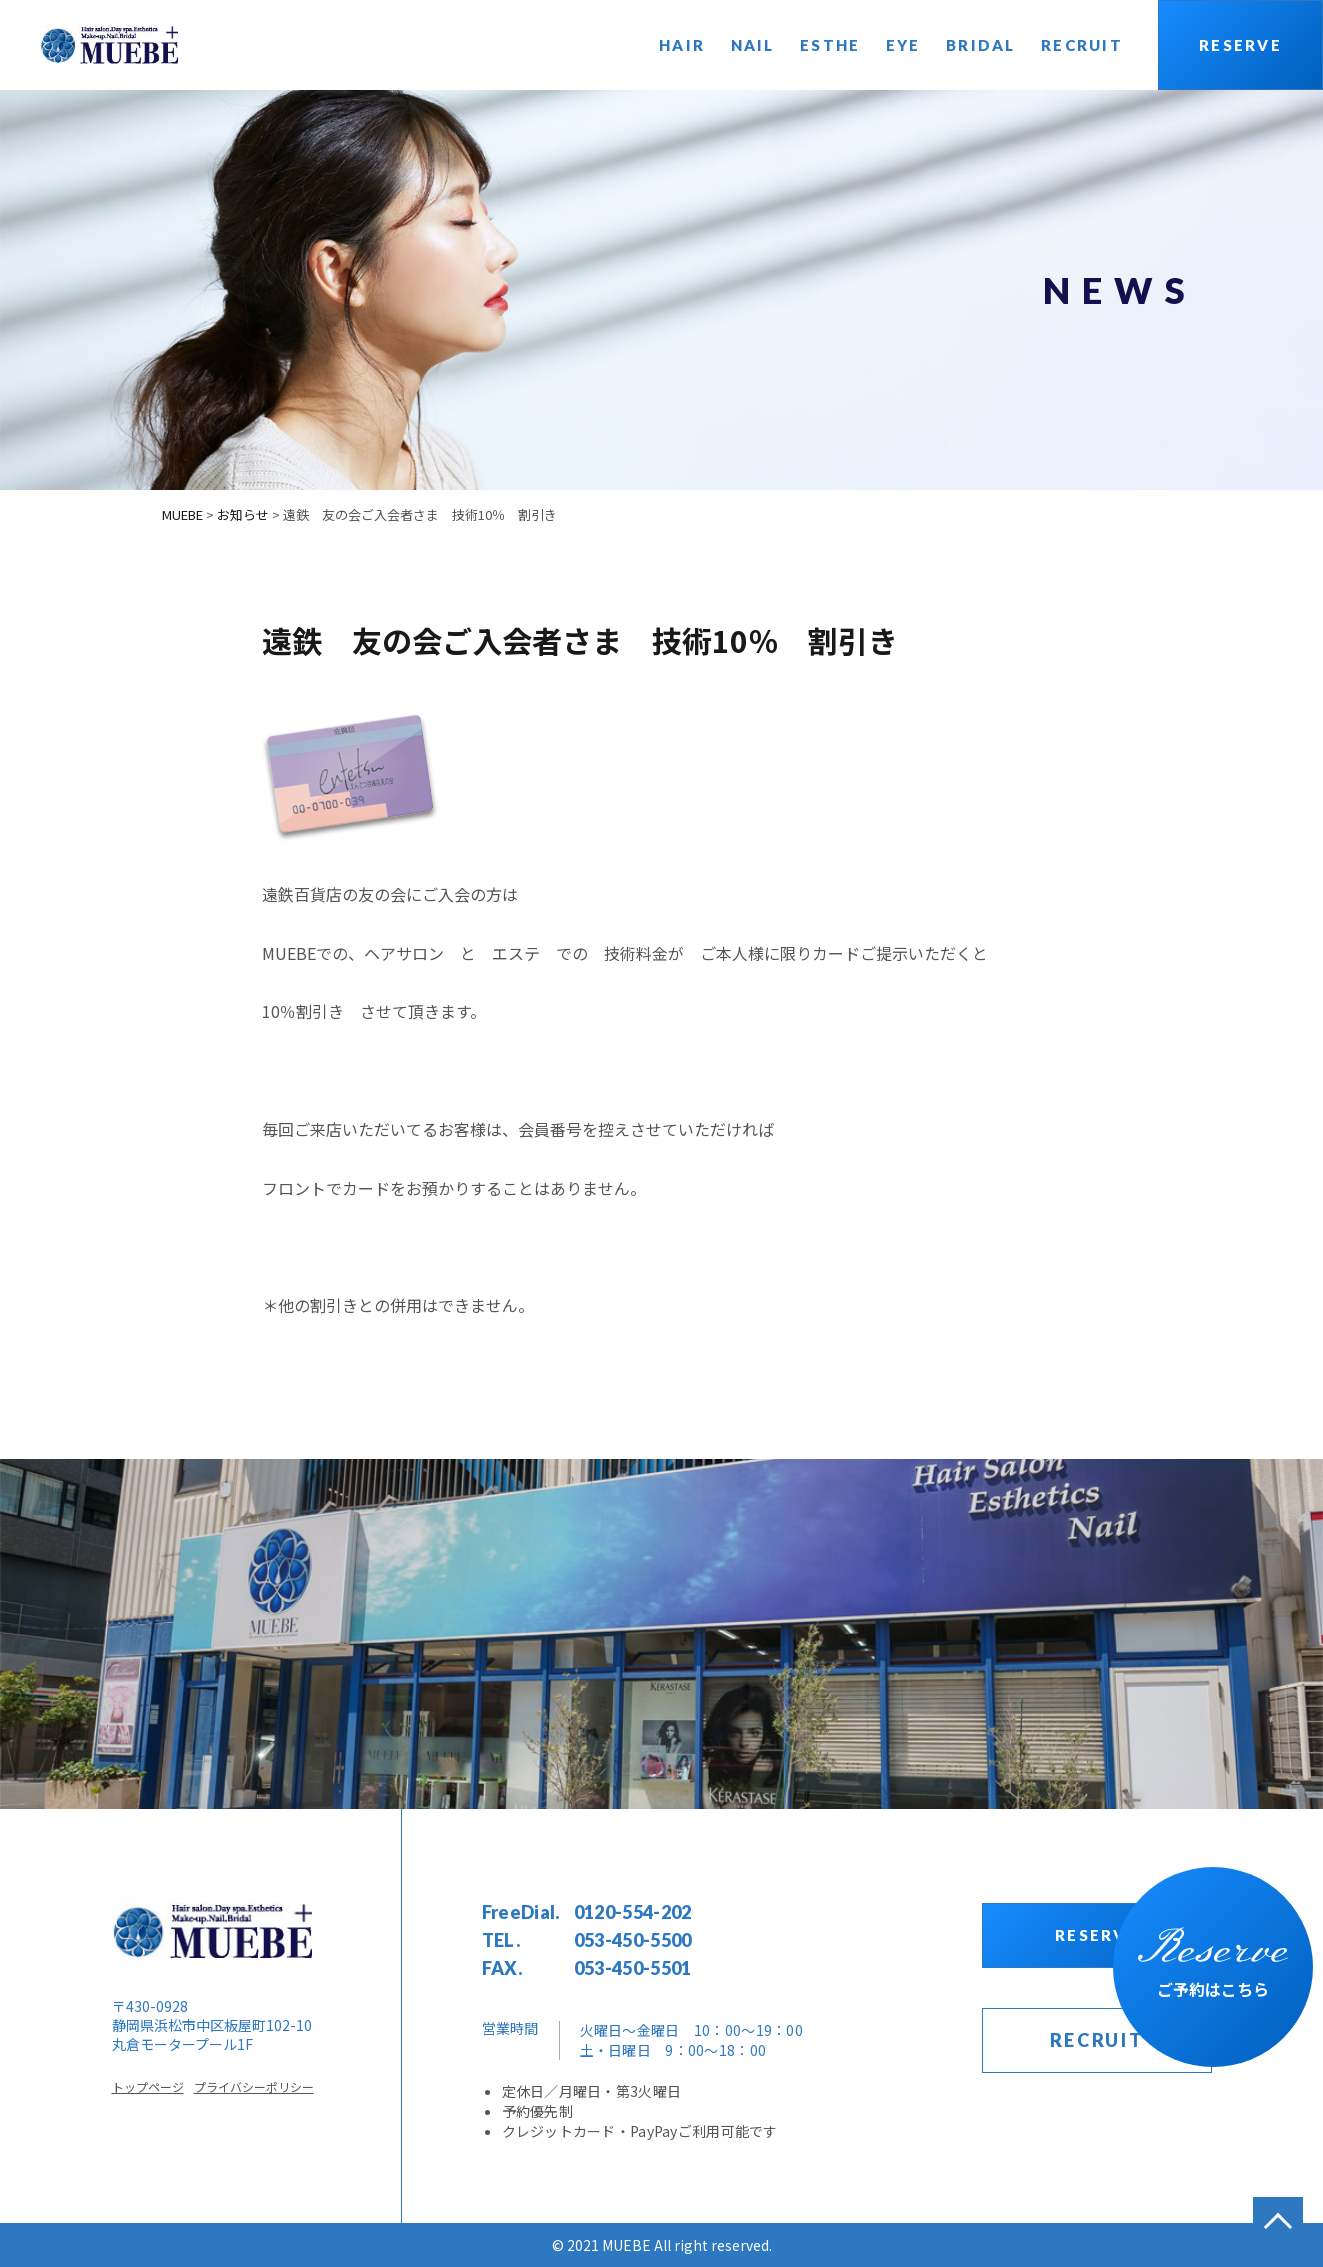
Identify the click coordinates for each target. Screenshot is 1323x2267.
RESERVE (1240, 45)
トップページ (148, 2086)
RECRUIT (1082, 45)
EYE (903, 45)
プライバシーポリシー (254, 2086)
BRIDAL (981, 45)
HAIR (682, 45)
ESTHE (830, 45)
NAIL (753, 45)
